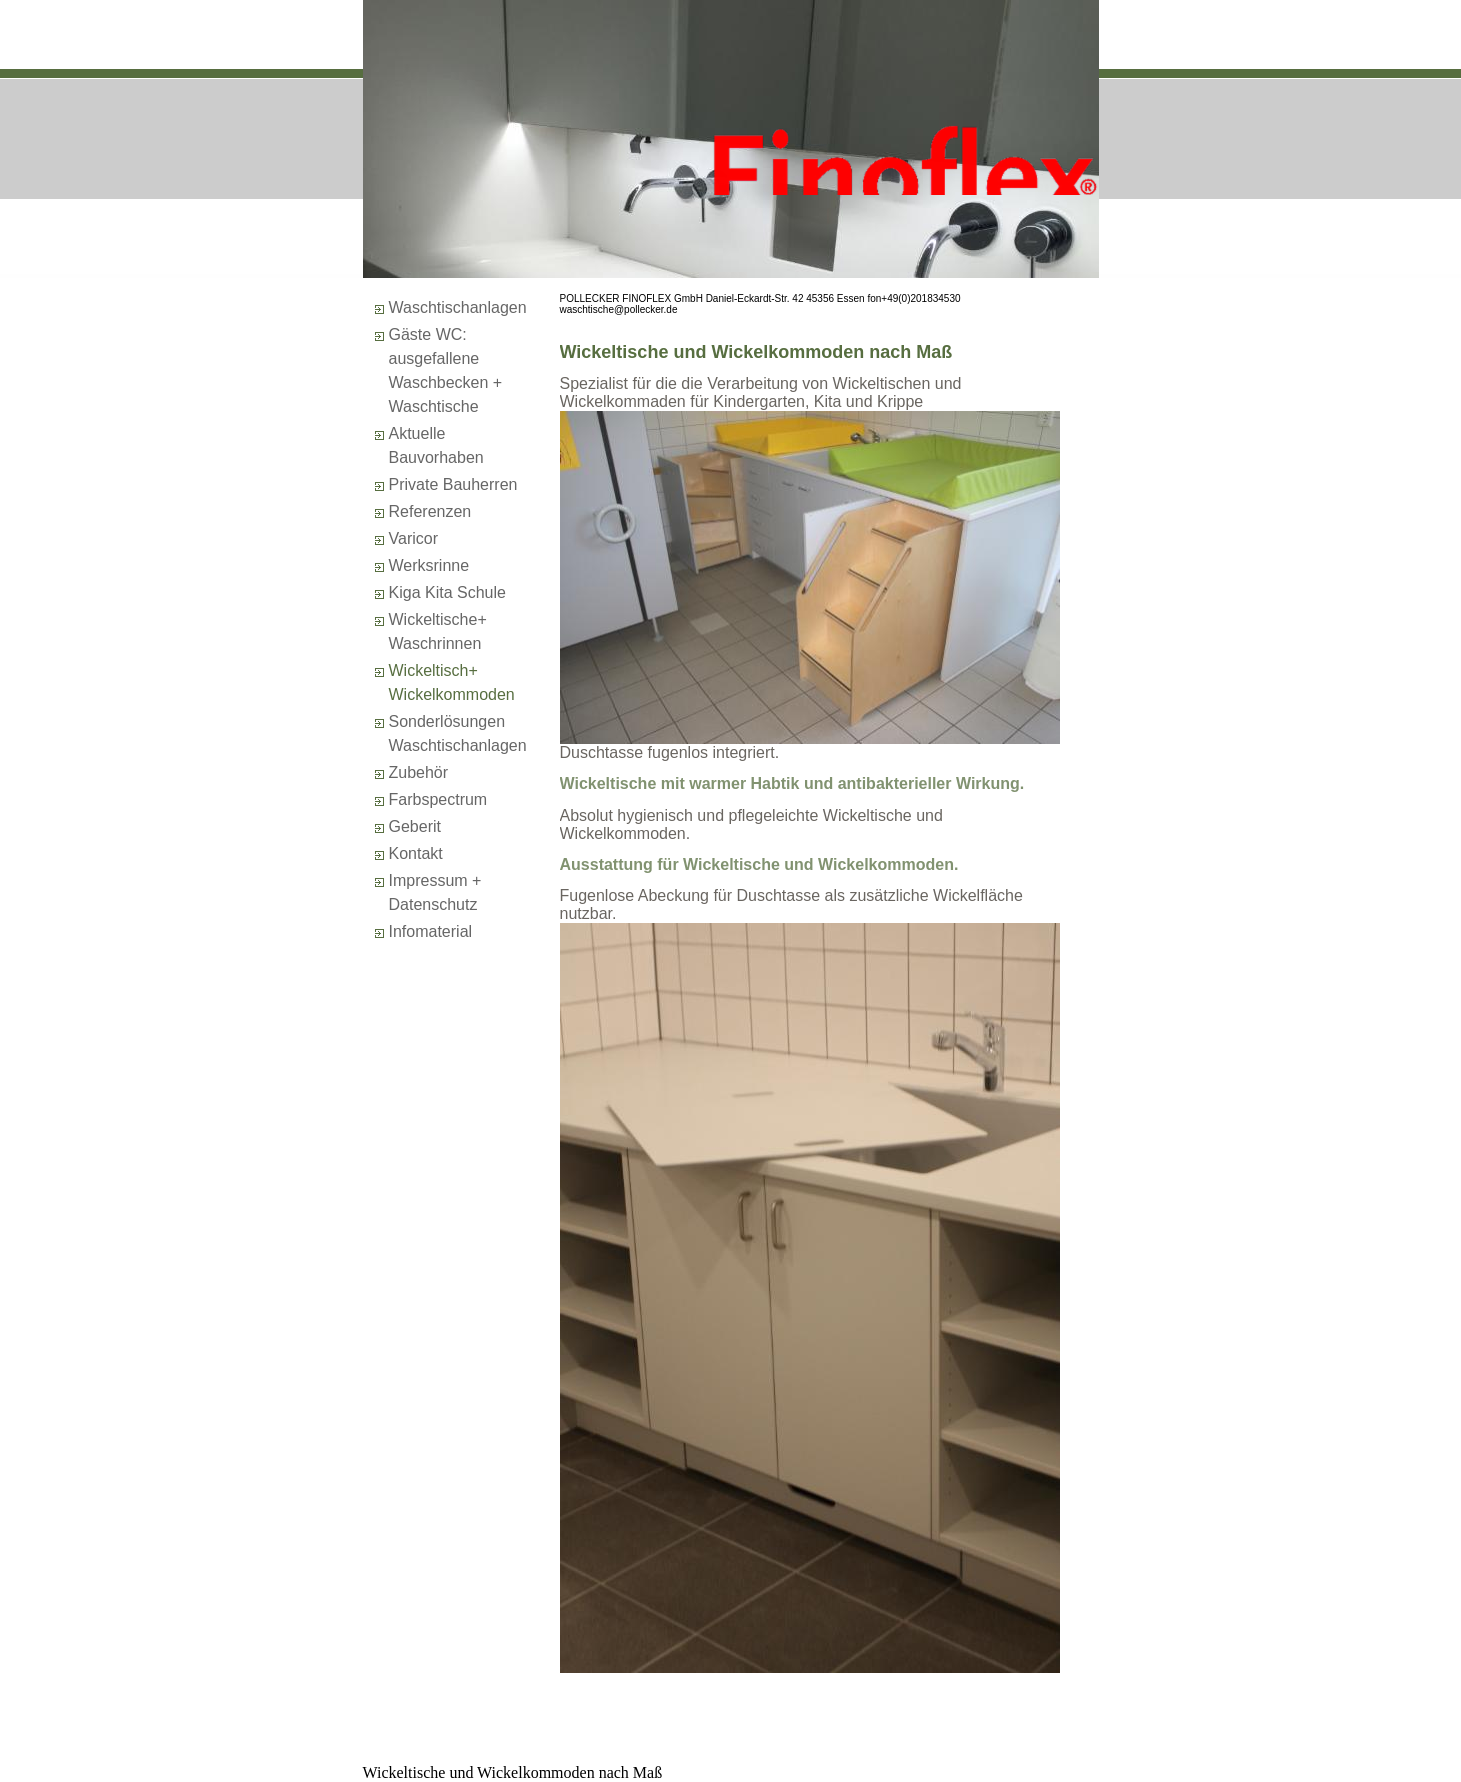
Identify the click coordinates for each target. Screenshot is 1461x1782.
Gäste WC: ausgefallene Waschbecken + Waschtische (446, 370)
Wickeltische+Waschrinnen (438, 631)
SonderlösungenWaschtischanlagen (458, 733)
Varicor (414, 538)
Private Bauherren (453, 484)
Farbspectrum (438, 799)
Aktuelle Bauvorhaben (436, 445)
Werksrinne (429, 565)
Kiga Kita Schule (447, 592)
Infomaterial (431, 931)
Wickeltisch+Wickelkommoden (452, 682)
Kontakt (416, 853)
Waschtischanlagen (458, 307)
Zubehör (419, 772)
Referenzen (430, 511)
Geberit (415, 826)
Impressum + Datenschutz (435, 892)
